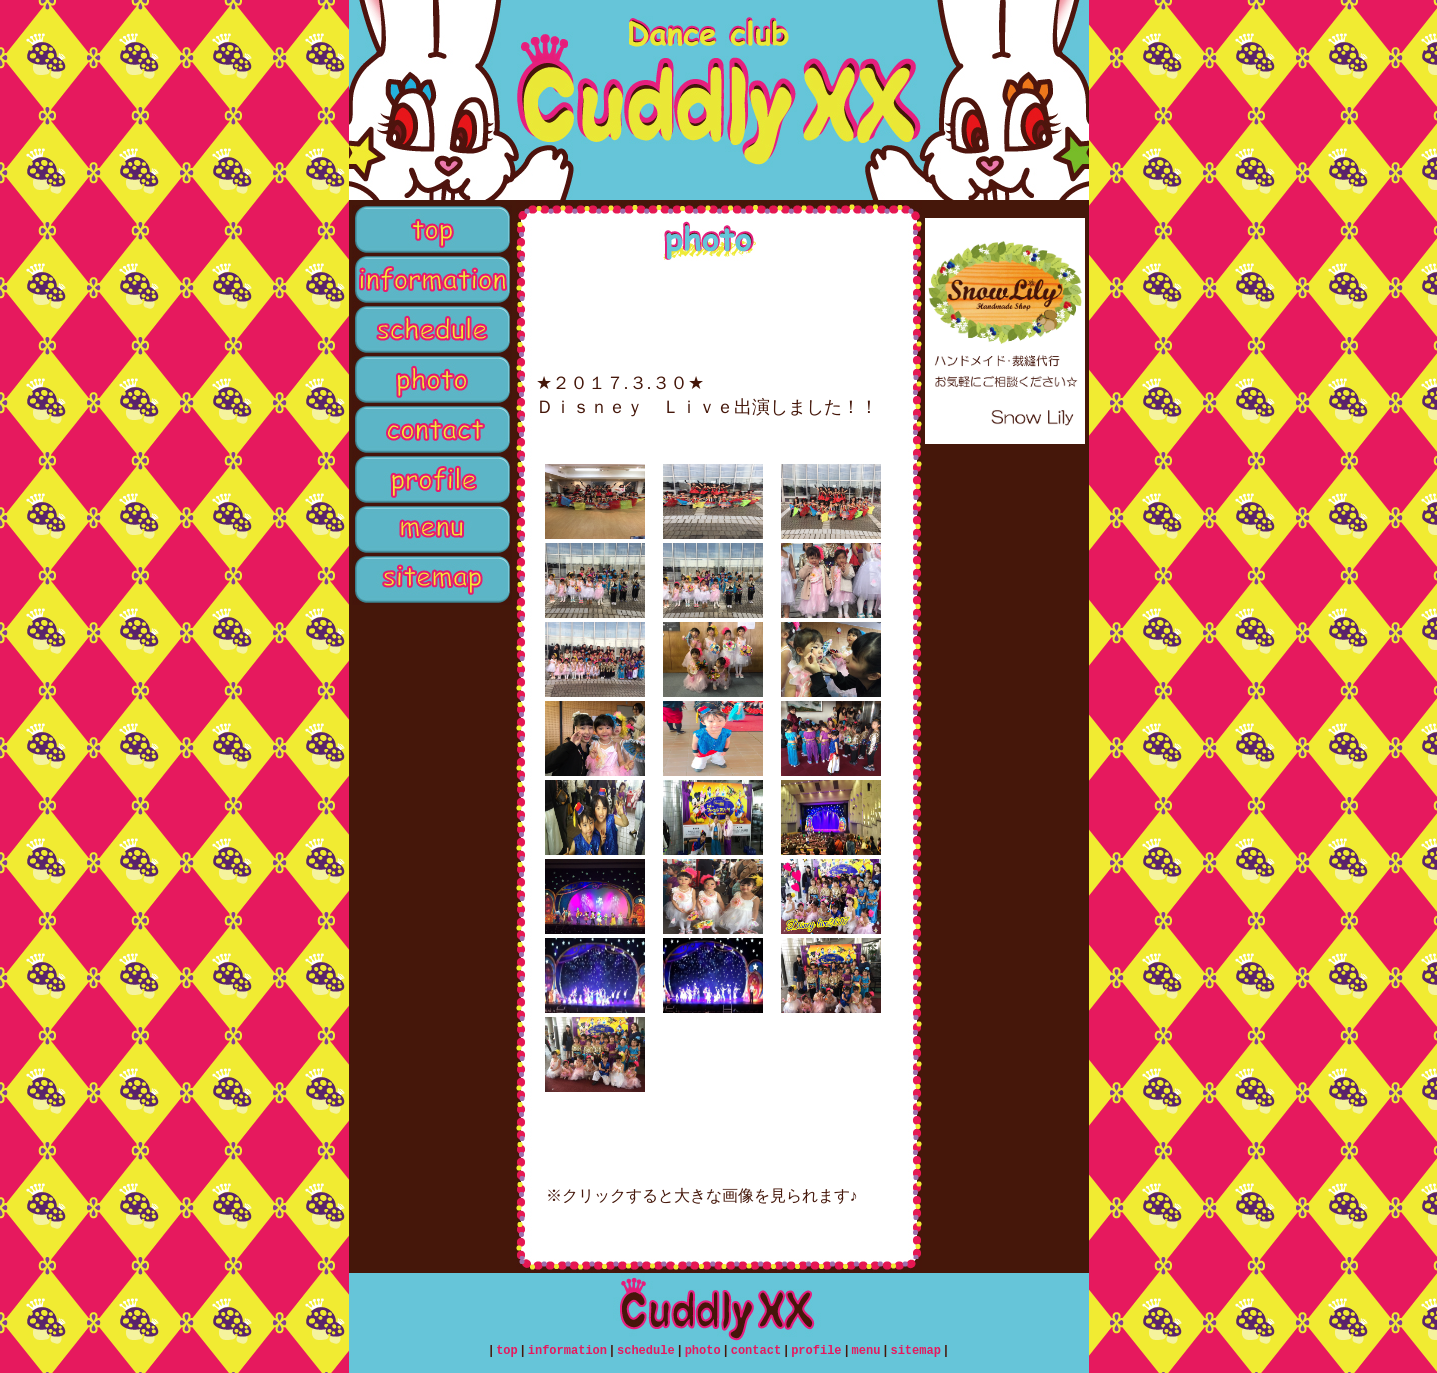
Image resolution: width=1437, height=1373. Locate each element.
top (430, 230)
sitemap (430, 580)
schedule (430, 330)
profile (430, 480)
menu (430, 530)
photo (430, 380)
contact (430, 430)
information (430, 280)
